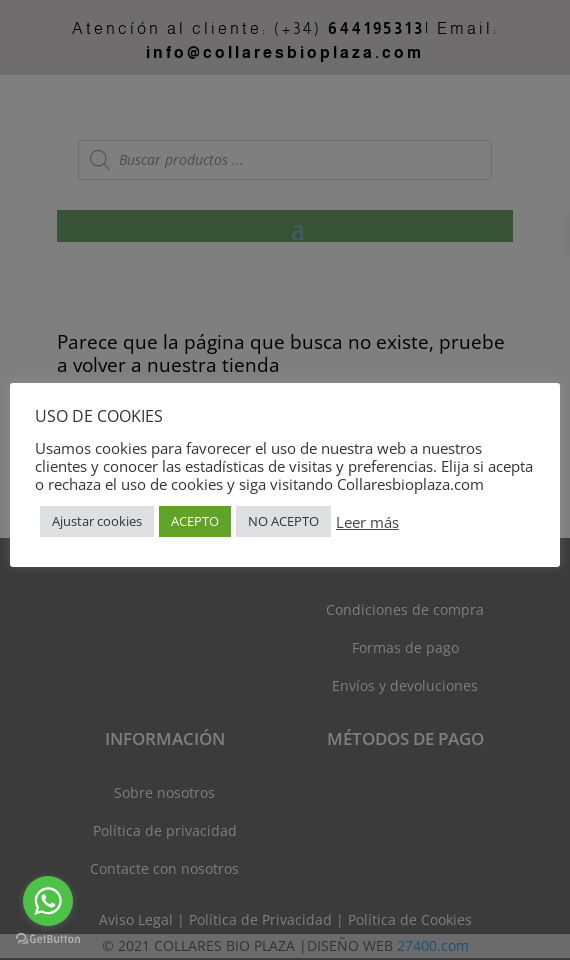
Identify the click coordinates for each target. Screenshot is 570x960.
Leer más (367, 522)
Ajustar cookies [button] (97, 521)
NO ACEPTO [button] (283, 521)
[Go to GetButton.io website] (48, 939)
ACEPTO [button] (195, 521)
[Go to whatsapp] (48, 901)
